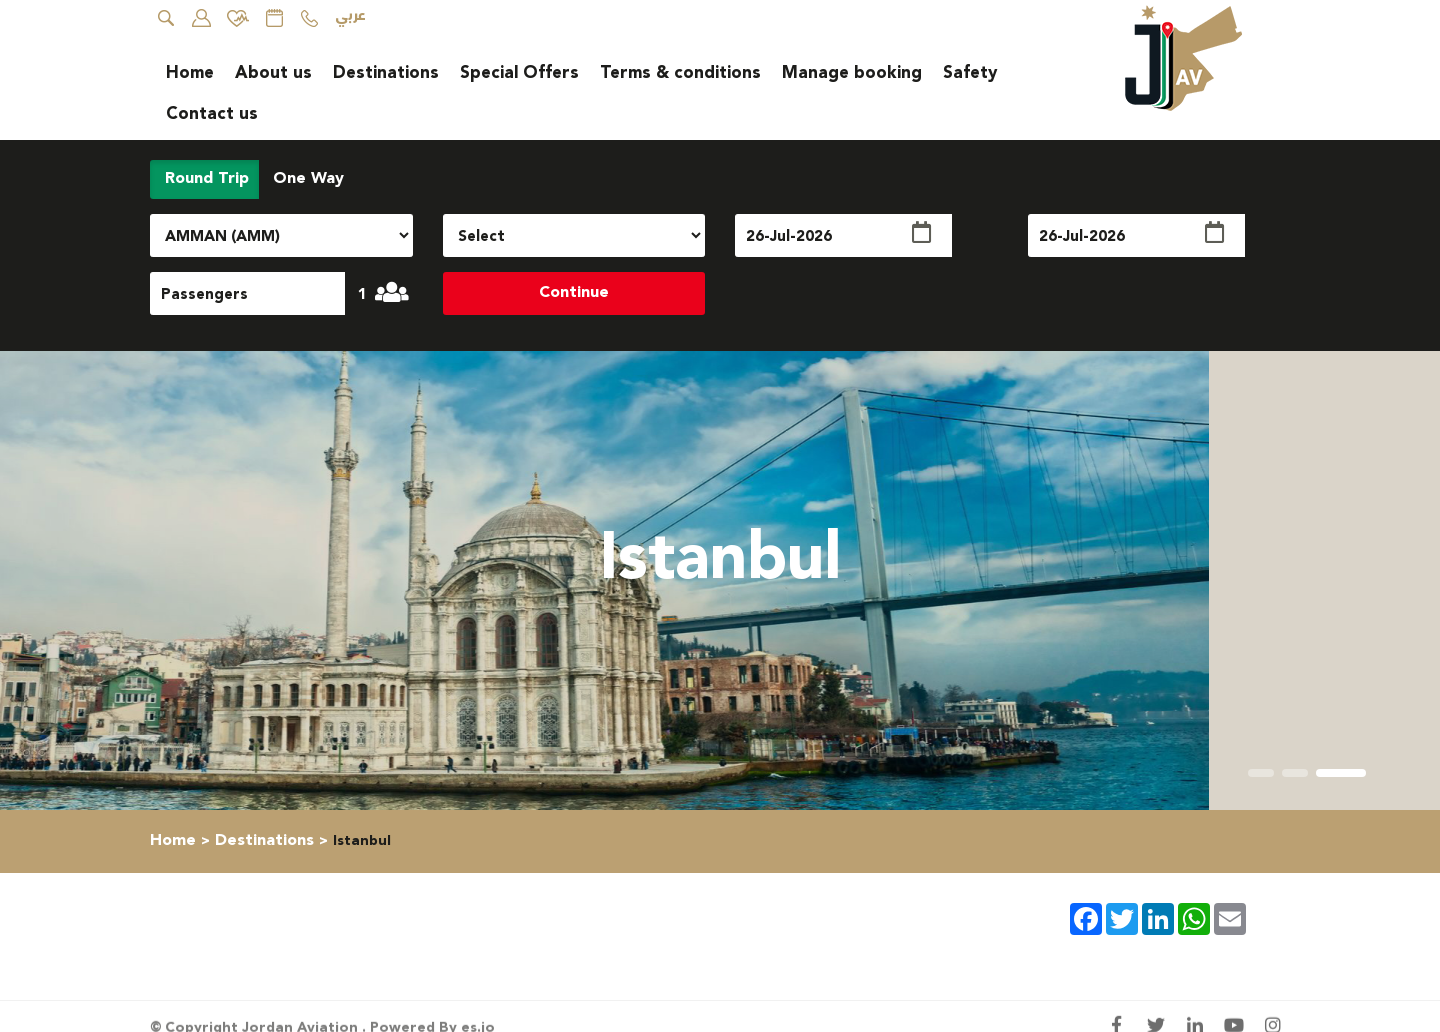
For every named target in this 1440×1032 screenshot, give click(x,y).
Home (190, 73)
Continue (574, 292)
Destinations (386, 73)
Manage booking (852, 73)
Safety (970, 73)
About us (273, 73)
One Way (306, 178)
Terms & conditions (680, 73)
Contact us (212, 114)
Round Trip (204, 178)
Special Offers (519, 73)
